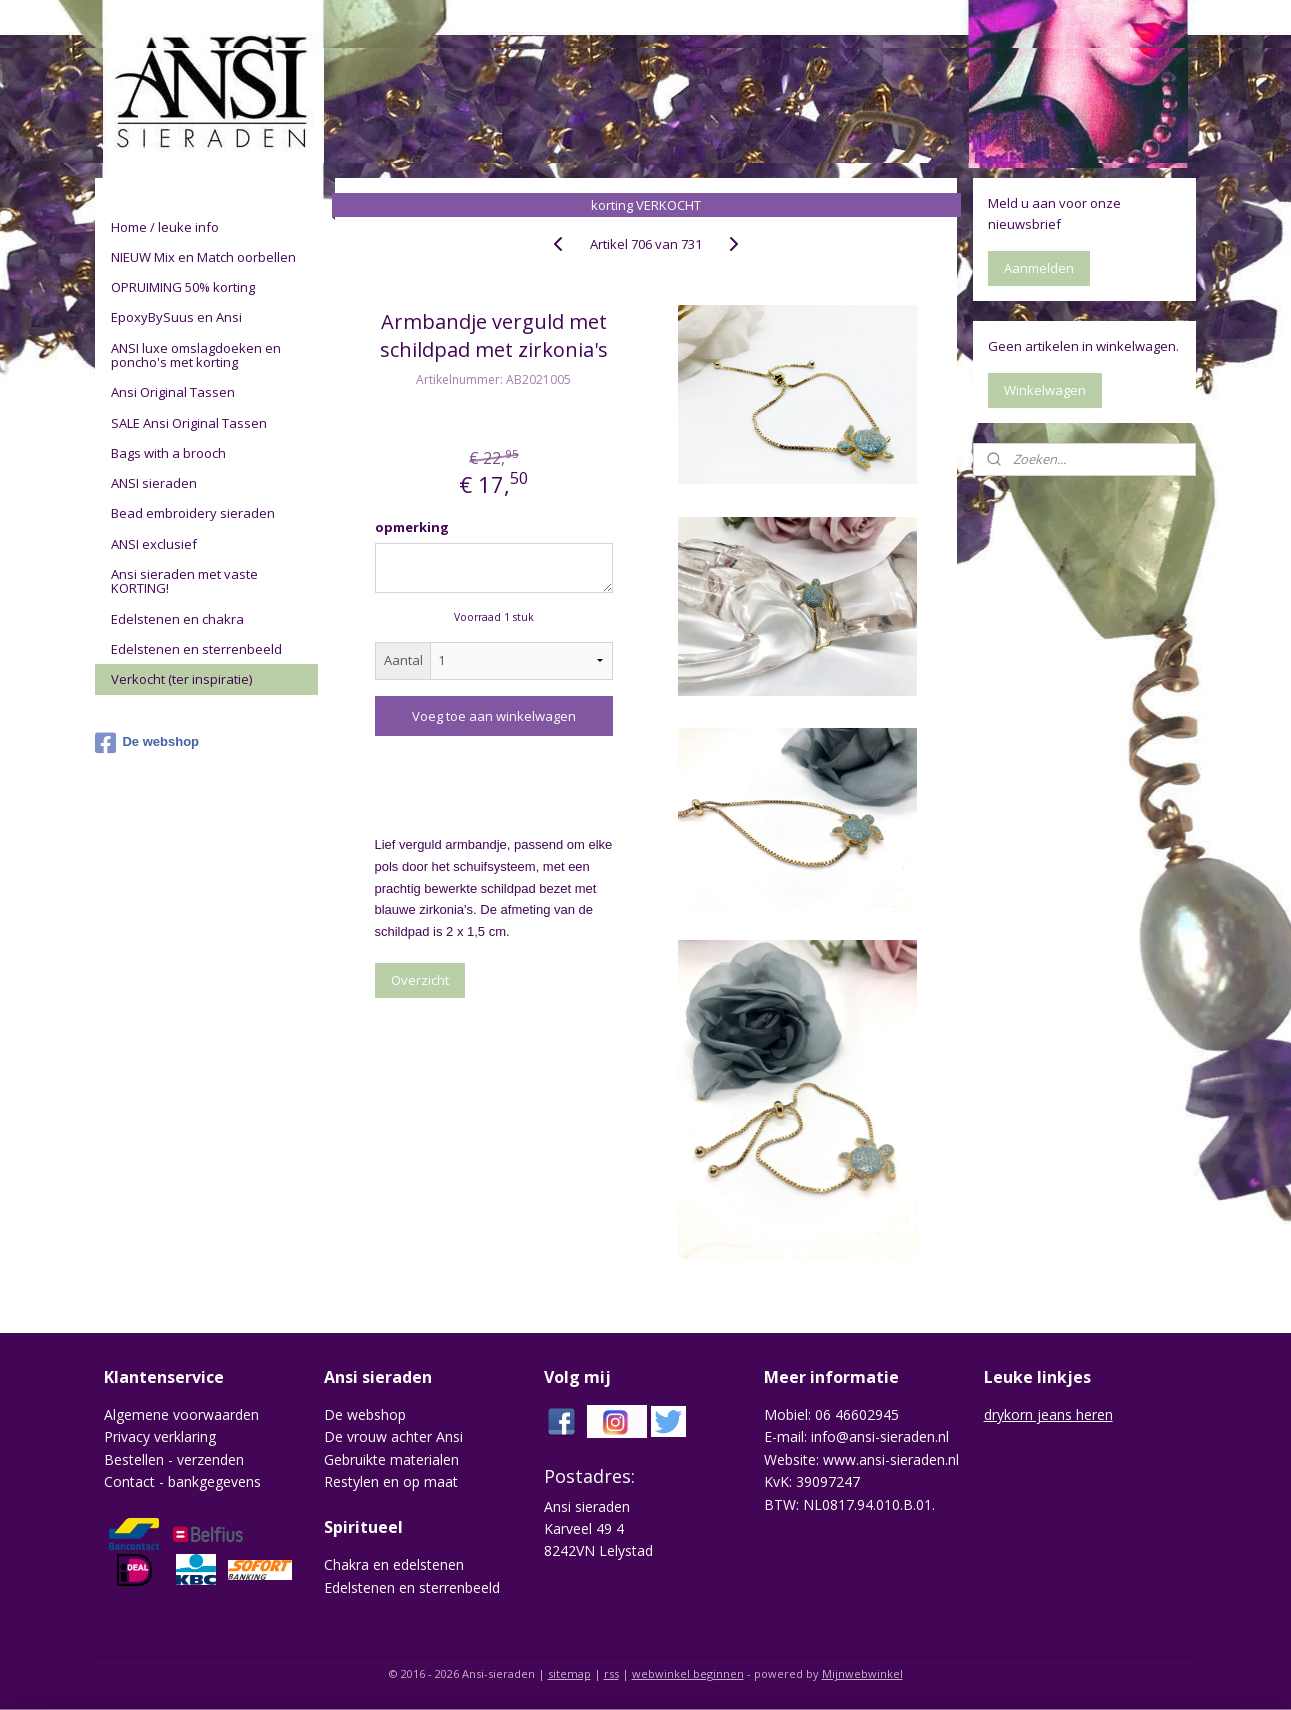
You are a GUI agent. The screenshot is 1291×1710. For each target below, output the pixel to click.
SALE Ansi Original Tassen (189, 423)
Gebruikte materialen (391, 1459)
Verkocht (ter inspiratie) (181, 679)
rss (611, 1673)
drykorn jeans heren (1048, 1414)
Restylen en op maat (391, 1481)
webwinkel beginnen (688, 1673)
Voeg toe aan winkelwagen (494, 716)
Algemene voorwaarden (181, 1414)
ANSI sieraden (154, 483)
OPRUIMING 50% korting (183, 287)
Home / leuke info (165, 227)
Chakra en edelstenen (394, 1564)
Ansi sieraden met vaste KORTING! (184, 581)
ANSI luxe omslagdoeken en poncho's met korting (196, 355)
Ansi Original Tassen (173, 392)
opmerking (411, 527)
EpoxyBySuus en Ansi (176, 317)
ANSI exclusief (154, 544)
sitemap (569, 1673)
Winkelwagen (1045, 390)
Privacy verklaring (160, 1436)
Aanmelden (1039, 268)
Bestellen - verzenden (174, 1459)
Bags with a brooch (168, 453)
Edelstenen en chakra (177, 619)
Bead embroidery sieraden (193, 513)
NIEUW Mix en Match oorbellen (203, 257)
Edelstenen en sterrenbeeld (196, 649)
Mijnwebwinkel (862, 1673)
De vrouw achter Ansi (393, 1436)
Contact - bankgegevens (182, 1481)
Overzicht (419, 980)
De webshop (147, 743)
